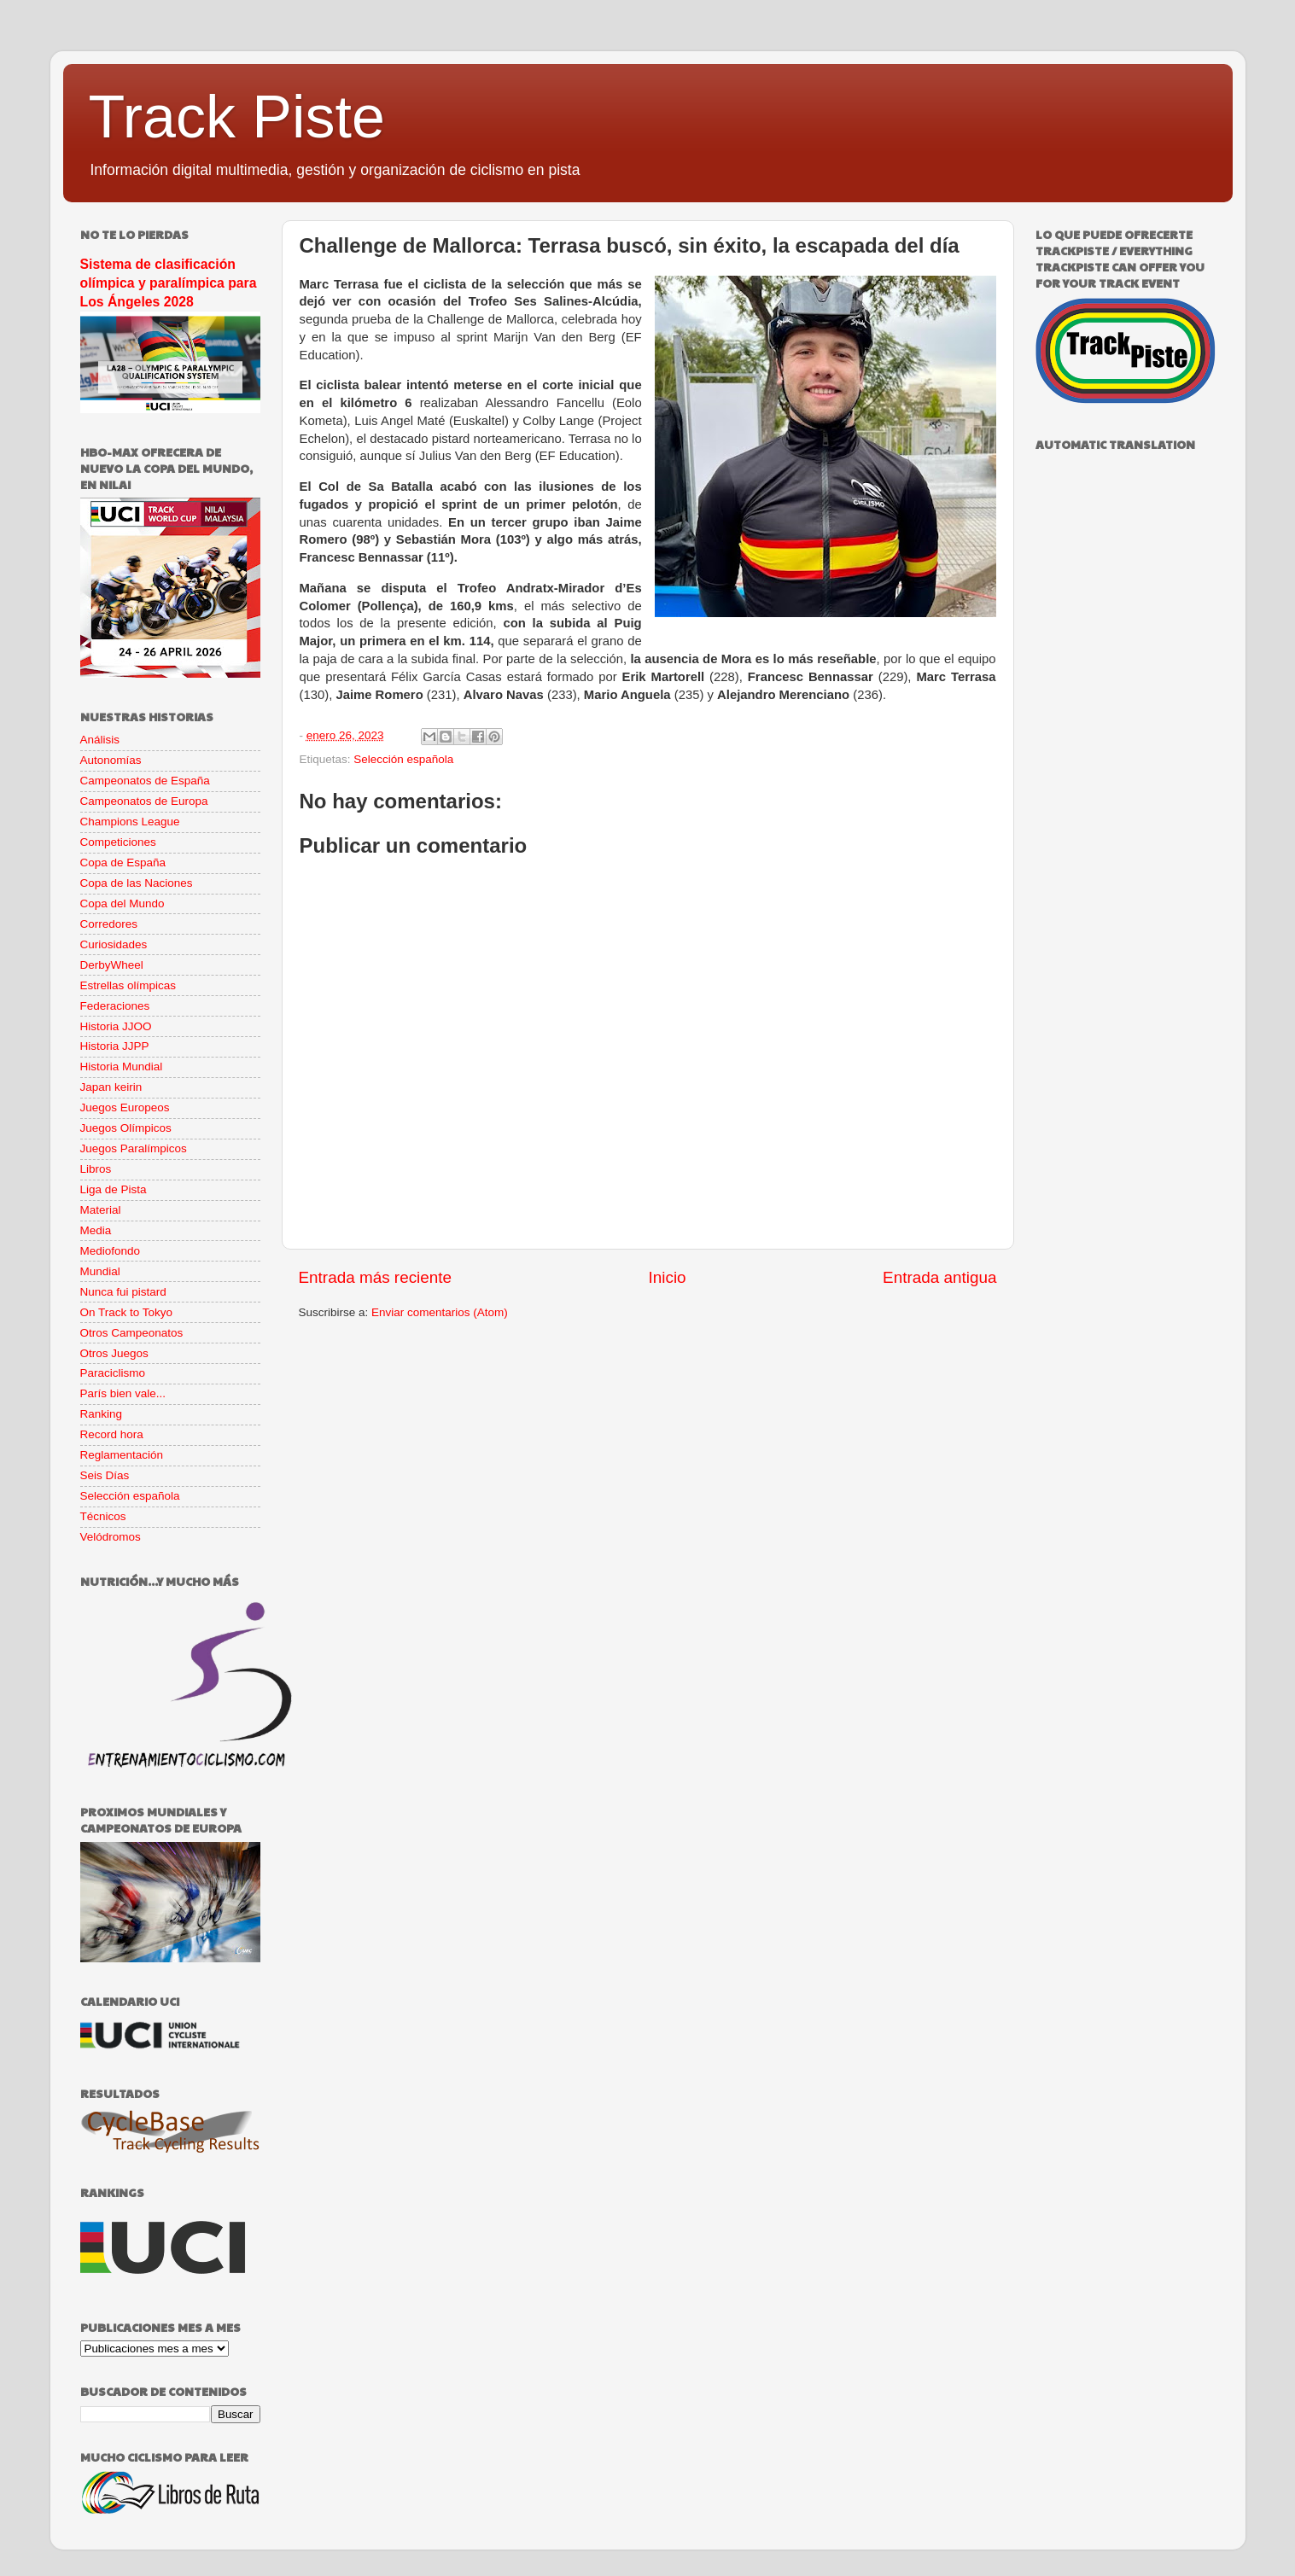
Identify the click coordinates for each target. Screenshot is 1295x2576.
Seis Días (105, 1475)
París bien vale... (123, 1393)
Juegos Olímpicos (126, 1128)
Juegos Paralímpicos (133, 1148)
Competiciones (118, 842)
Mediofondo (110, 1250)
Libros (96, 1169)
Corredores (109, 924)
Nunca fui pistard (123, 1291)
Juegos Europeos (125, 1107)
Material (100, 1209)
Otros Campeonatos (132, 1332)
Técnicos (103, 1516)
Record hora (111, 1434)
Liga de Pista (113, 1189)
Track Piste (237, 117)
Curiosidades (114, 944)
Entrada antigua (939, 1277)
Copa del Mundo (122, 903)
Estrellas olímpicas (128, 985)
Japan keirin (111, 1087)
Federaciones (115, 1006)
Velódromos (110, 1536)
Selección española (403, 759)
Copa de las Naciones (136, 883)
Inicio (667, 1277)
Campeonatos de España (145, 780)
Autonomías (111, 760)
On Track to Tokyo (126, 1312)
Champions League (130, 821)
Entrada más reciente (375, 1277)
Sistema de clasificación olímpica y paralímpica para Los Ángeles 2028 (168, 283)
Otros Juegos (114, 1353)
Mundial (100, 1271)
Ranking (101, 1413)
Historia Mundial (121, 1066)
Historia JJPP (114, 1046)
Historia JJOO (116, 1026)
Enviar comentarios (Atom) (439, 1312)
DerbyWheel (111, 965)
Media (96, 1230)
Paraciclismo (113, 1373)
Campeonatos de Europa (144, 801)
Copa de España (123, 862)
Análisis (100, 739)
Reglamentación (122, 1454)
